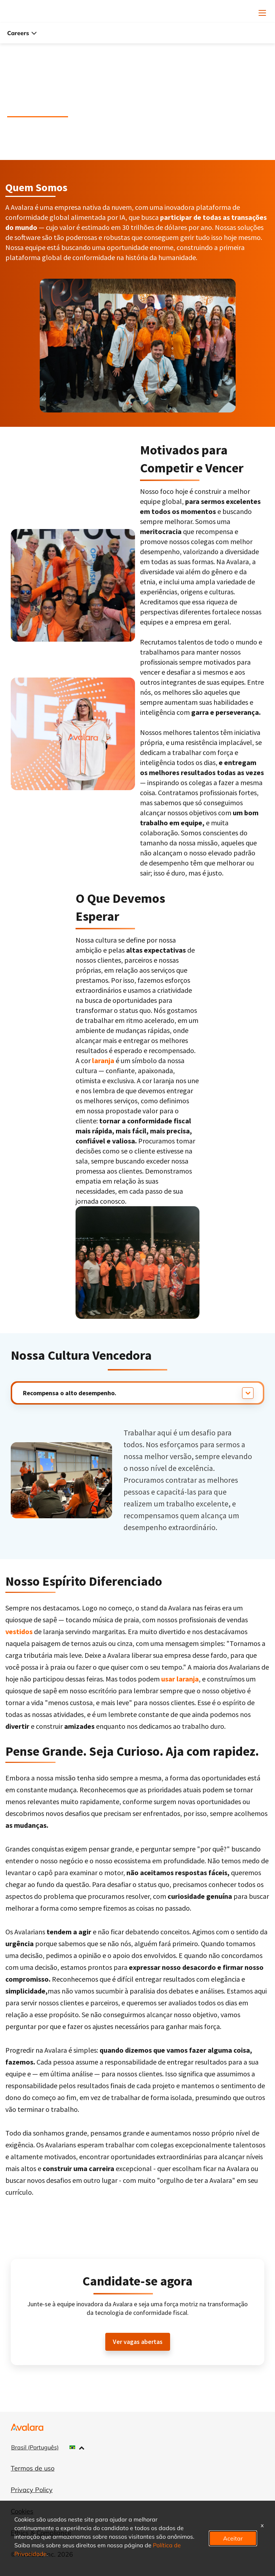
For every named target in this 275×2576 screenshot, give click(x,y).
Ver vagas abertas (138, 2341)
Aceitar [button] (233, 2538)
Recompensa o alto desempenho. (69, 1393)
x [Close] (262, 2525)
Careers (22, 33)
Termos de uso (32, 2468)
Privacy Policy (32, 2489)
